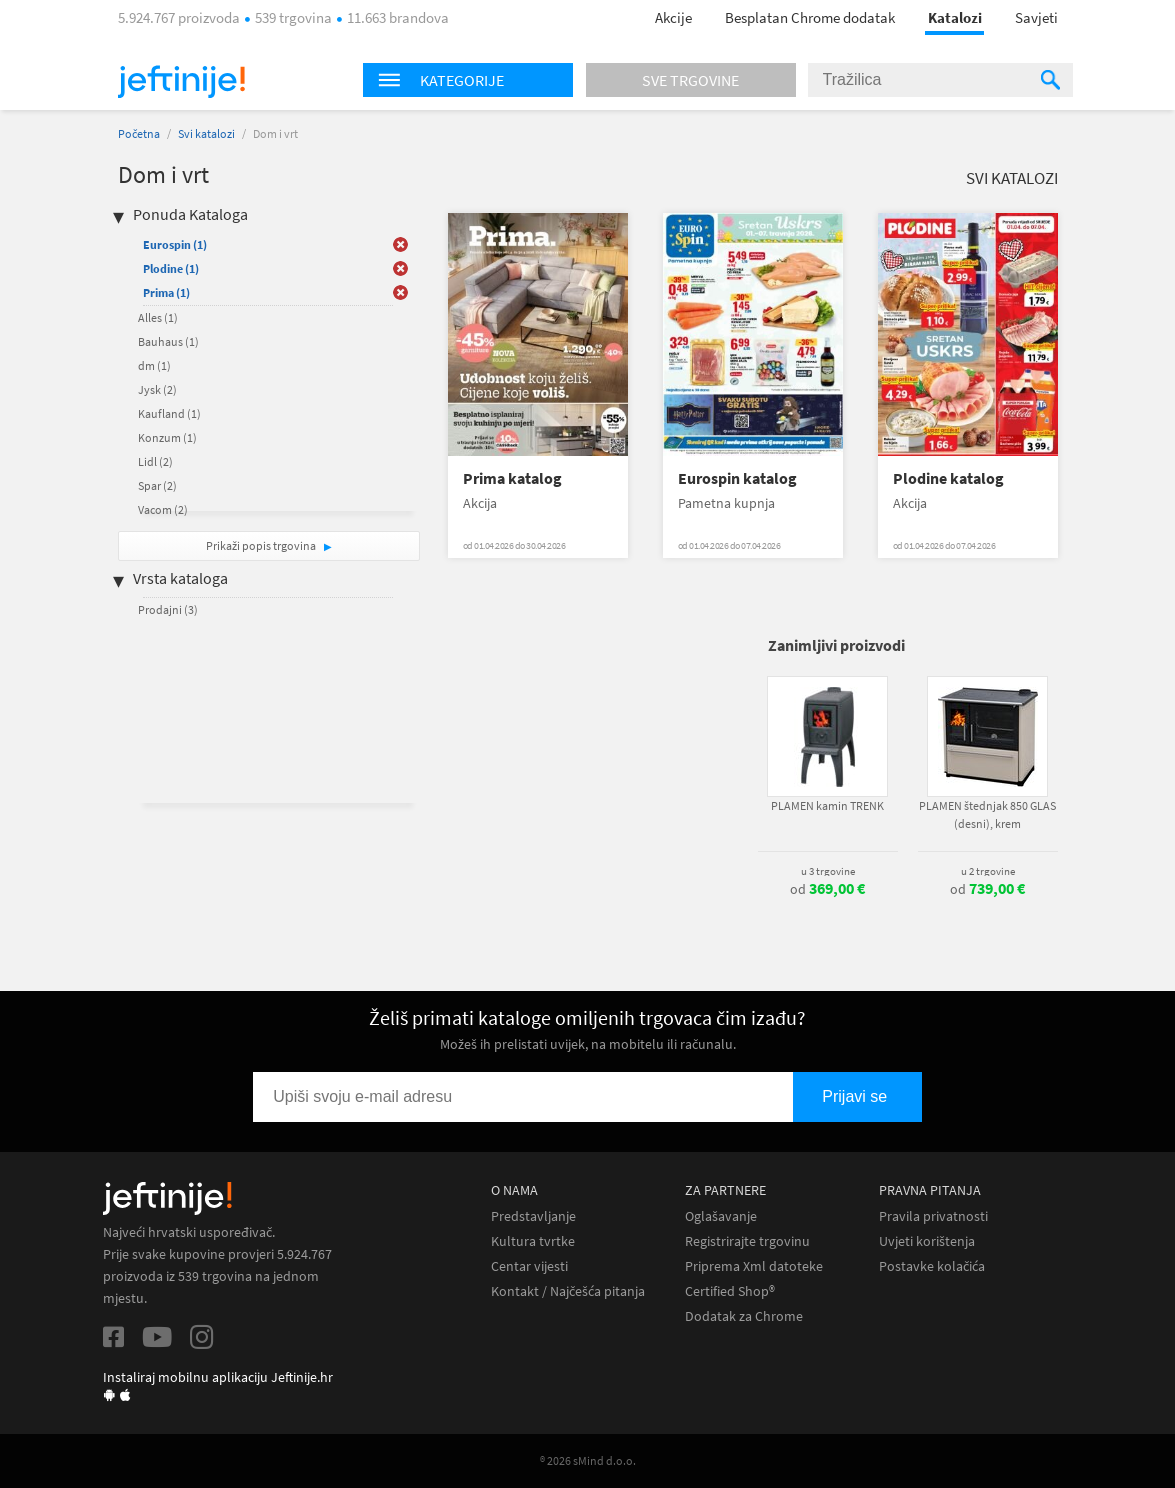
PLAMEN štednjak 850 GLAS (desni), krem (987, 814)
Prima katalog (512, 478)
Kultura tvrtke (533, 1241)
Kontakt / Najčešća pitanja (568, 1291)
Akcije (673, 17)
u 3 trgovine (828, 871)
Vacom (163, 509)
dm (154, 365)
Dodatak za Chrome (744, 1316)
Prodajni (168, 609)
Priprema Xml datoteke (754, 1266)
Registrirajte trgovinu (747, 1241)
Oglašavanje (721, 1216)
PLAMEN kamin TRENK (827, 805)
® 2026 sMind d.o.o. (588, 1460)
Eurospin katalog (737, 478)
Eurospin (175, 244)
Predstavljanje (533, 1216)
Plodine (171, 268)
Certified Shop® (730, 1291)
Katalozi (955, 17)
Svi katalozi (206, 133)
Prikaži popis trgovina (262, 545)
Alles (158, 317)
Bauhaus (168, 341)
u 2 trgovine (988, 871)
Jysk (157, 389)
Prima (166, 292)
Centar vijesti (529, 1266)
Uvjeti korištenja (927, 1241)
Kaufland (169, 413)
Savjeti (1036, 17)
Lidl (155, 461)
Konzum (167, 437)
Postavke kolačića (932, 1266)
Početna (139, 133)
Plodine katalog (948, 478)
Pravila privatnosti (933, 1216)
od (827, 889)
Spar (157, 485)
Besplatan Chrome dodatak (810, 17)
